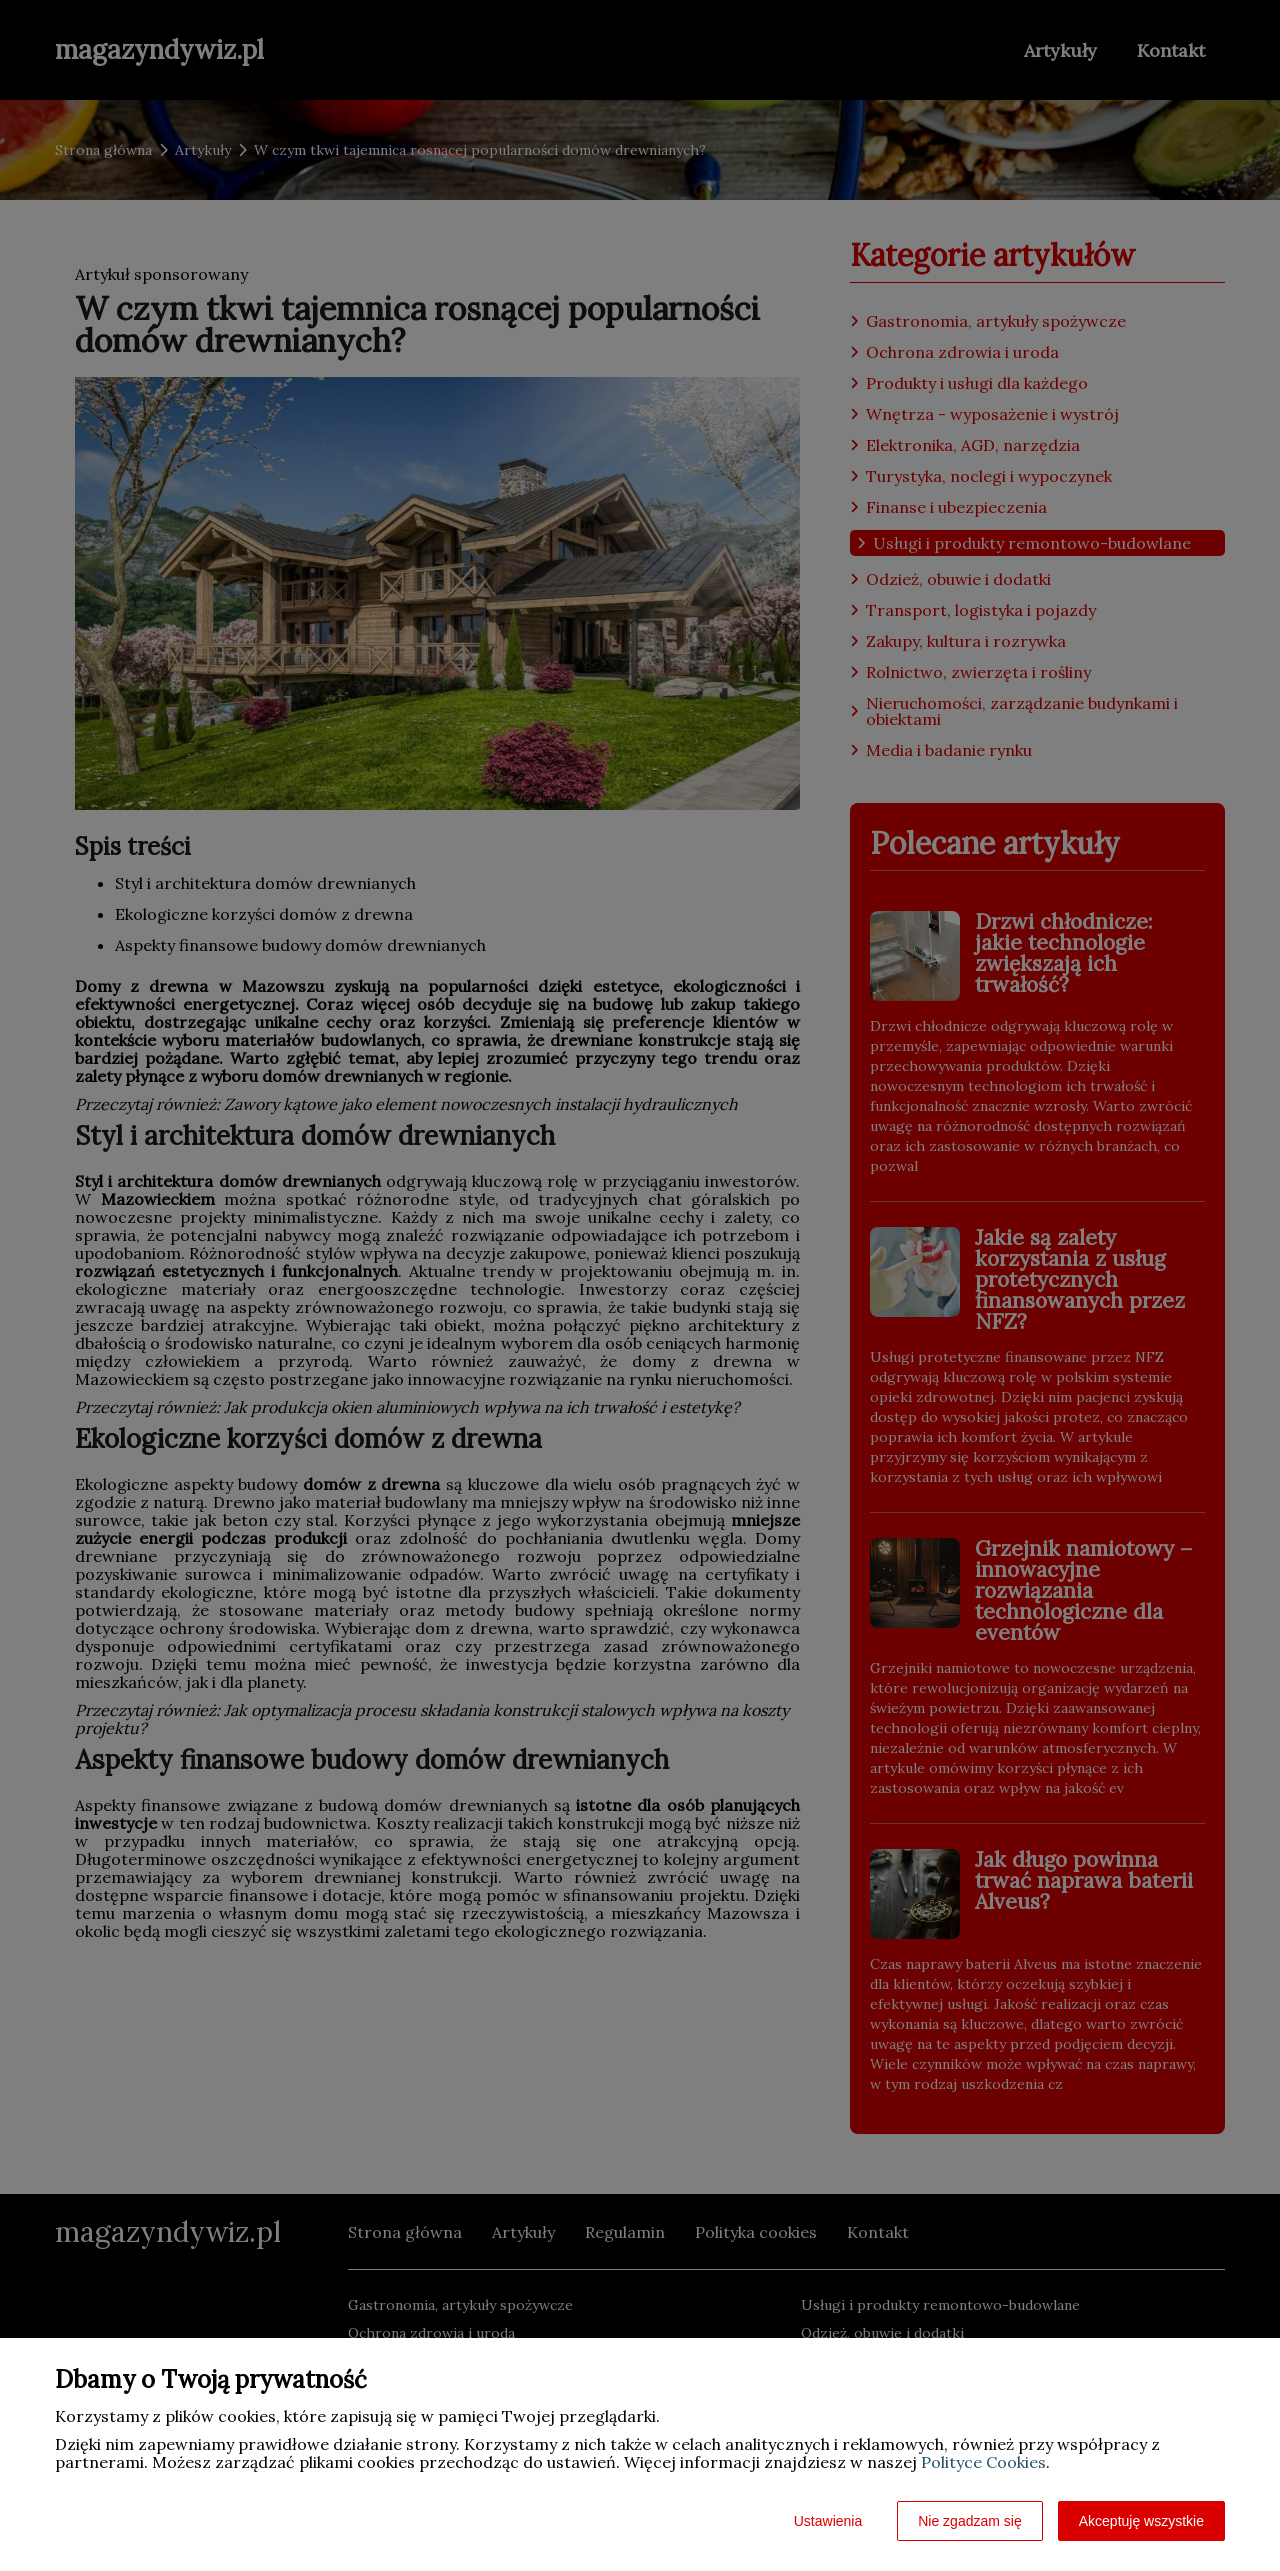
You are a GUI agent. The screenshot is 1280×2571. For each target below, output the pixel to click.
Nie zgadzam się (970, 2521)
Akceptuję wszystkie (1141, 2521)
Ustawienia (828, 2521)
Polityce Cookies (983, 2462)
